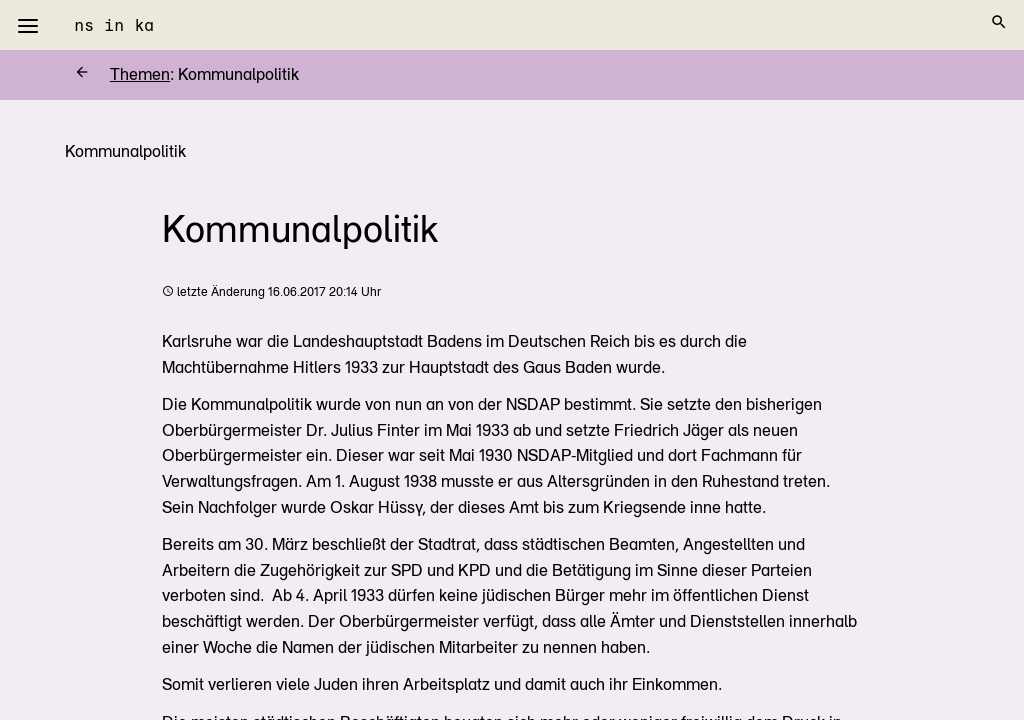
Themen (122, 74)
